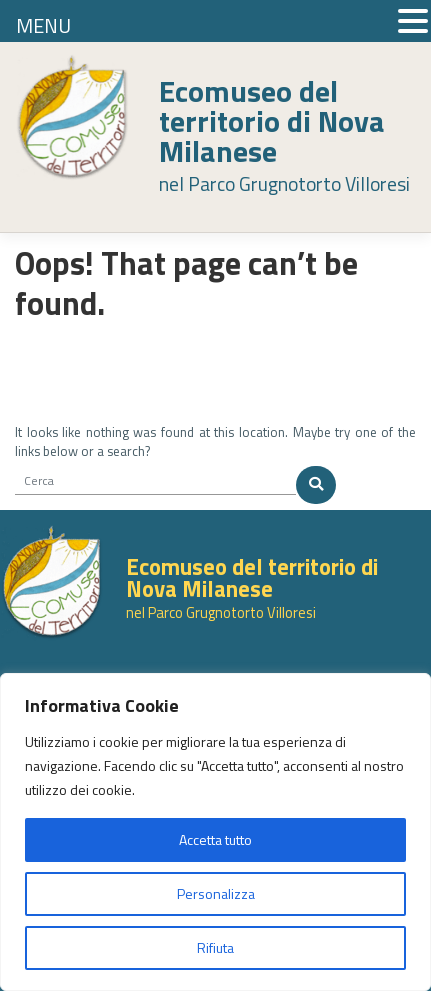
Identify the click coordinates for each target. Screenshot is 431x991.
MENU (43, 25)
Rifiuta (215, 947)
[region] (215, 832)
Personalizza (216, 893)
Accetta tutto (215, 839)
